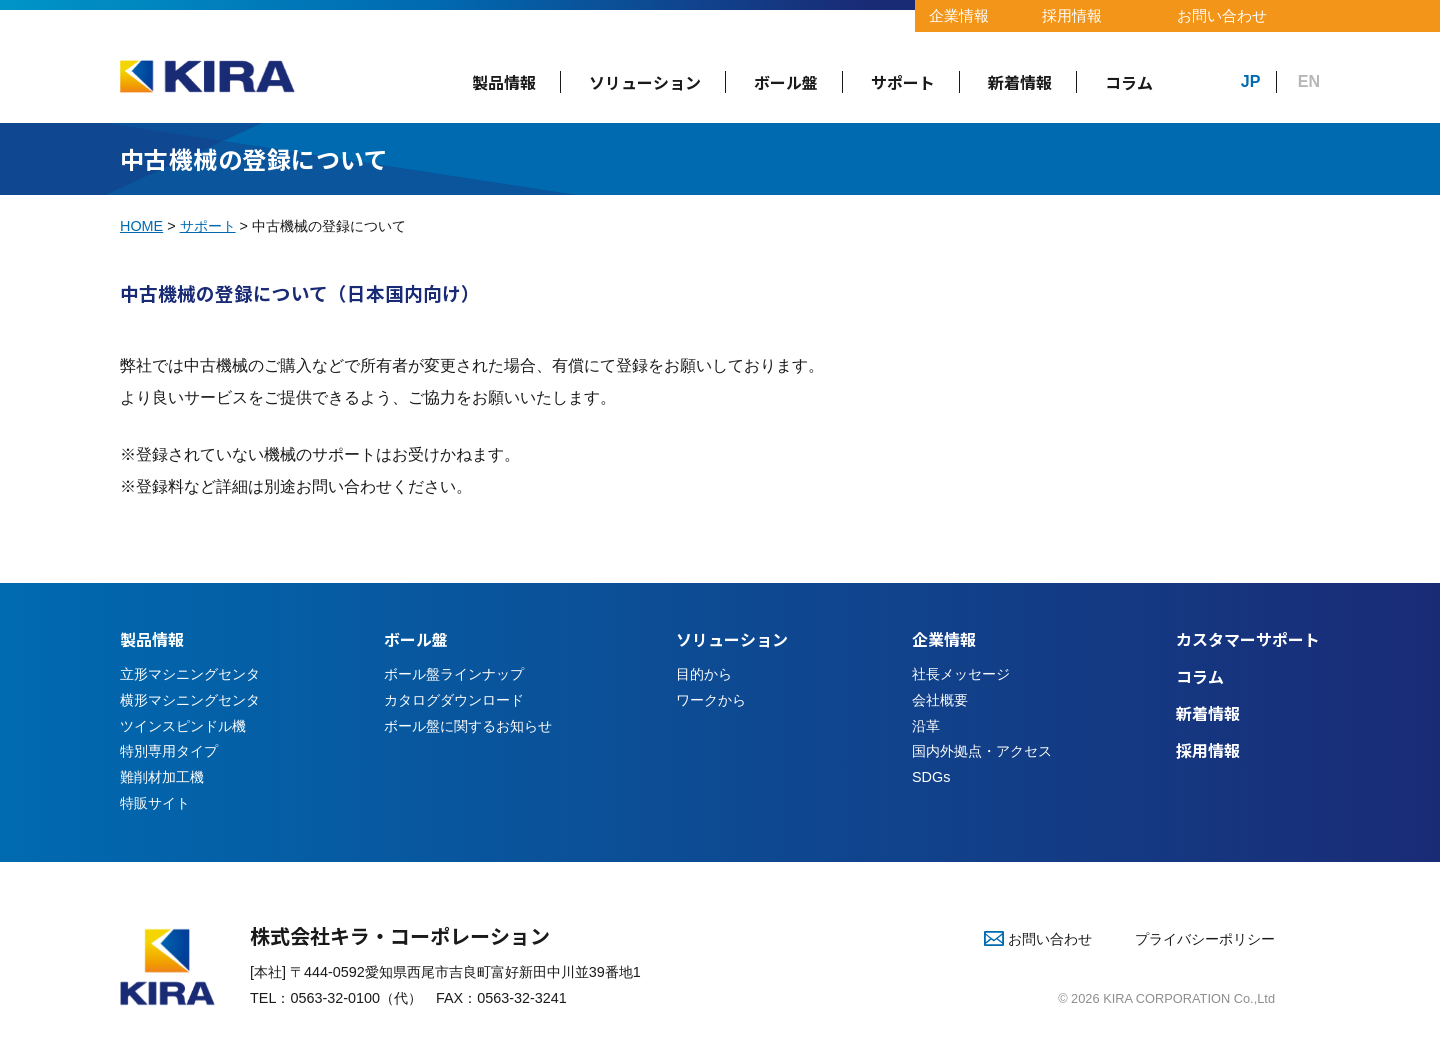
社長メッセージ (961, 674)
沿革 (926, 726)
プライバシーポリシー (1205, 939)
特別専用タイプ (169, 751)
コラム (1129, 82)
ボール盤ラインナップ (454, 674)
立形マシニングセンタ (190, 674)
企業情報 (959, 15)
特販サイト (155, 803)
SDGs (931, 777)
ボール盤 (786, 82)
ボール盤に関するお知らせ (468, 726)
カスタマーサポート (1248, 639)
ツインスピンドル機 (183, 726)
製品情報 (504, 82)
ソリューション (645, 82)
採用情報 (1072, 15)
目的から (704, 674)
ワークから (711, 700)
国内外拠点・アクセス (982, 751)
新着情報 (1020, 82)
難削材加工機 (162, 777)
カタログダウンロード (454, 700)
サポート (903, 82)
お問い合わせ (1222, 15)
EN (1309, 81)
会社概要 (940, 700)
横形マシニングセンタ (190, 700)
